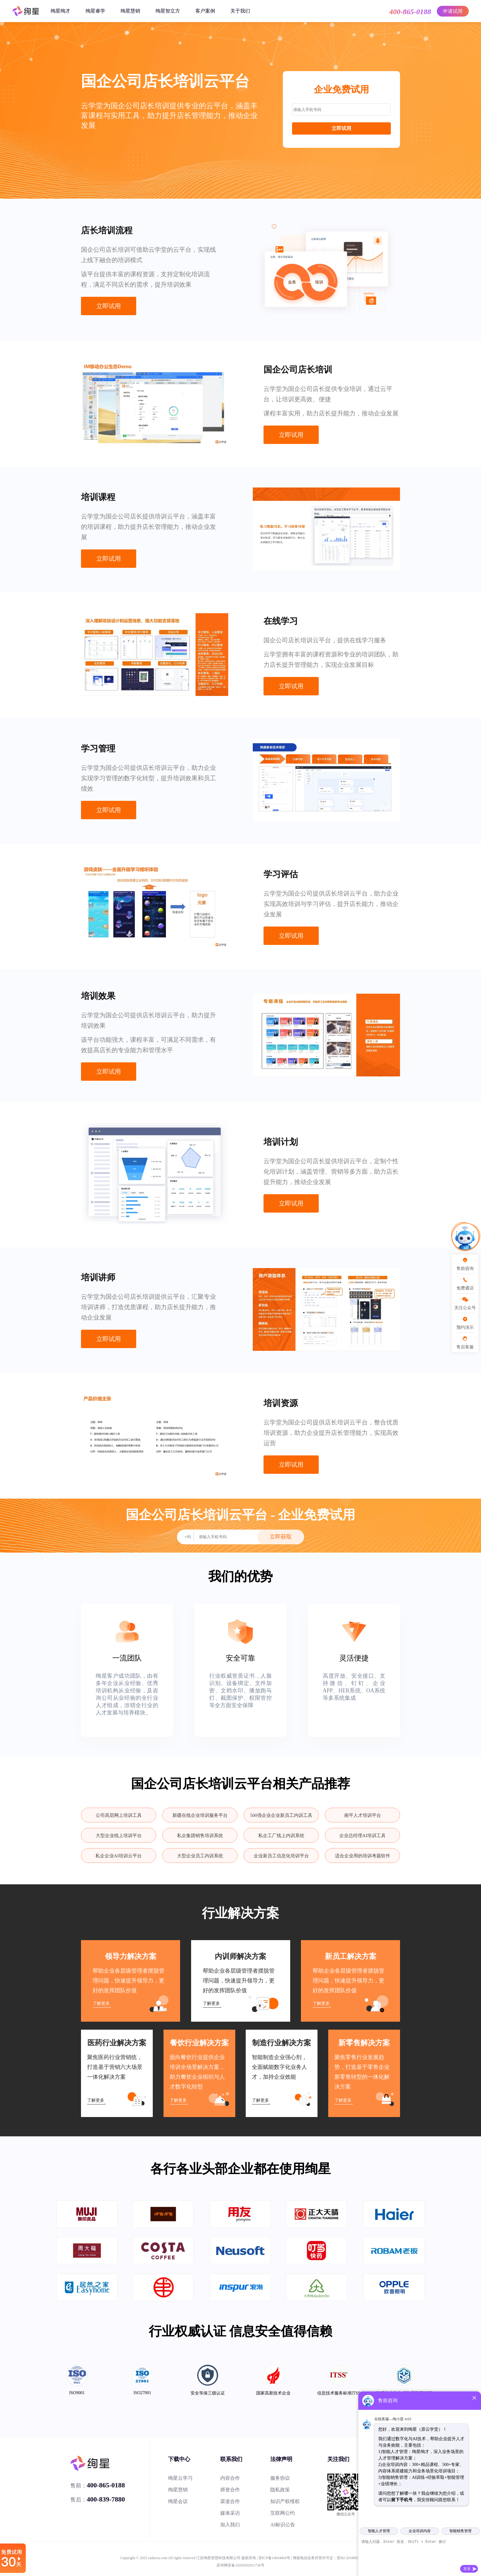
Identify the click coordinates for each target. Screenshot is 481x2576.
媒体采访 (230, 2513)
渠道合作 (230, 2501)
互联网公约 (282, 2513)
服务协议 (280, 2478)
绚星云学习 (180, 2478)
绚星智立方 (168, 10)
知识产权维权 (285, 2501)
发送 (467, 2568)
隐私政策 (280, 2489)
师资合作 (230, 2489)
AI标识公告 (282, 2524)
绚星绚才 (60, 10)
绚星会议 (178, 2501)
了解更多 (101, 2003)
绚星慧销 (130, 10)
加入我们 (230, 2524)
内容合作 (230, 2478)
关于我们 (240, 10)
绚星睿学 (95, 10)
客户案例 (205, 10)
